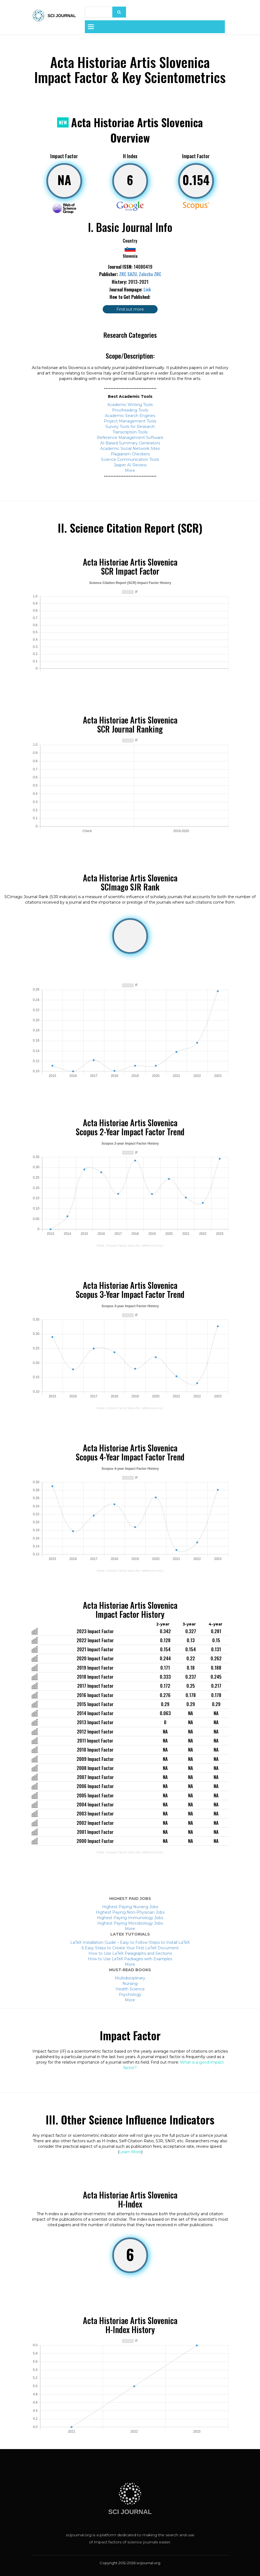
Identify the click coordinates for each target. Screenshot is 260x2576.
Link (147, 289)
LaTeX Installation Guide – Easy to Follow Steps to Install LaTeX (130, 1942)
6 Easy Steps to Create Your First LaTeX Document (130, 1947)
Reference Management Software (130, 437)
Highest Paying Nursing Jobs (130, 1906)
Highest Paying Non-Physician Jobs (130, 1912)
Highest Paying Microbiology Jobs (130, 1923)
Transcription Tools (130, 432)
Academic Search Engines (130, 415)
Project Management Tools (130, 421)
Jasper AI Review (130, 465)
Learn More (130, 2151)
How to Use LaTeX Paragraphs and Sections (130, 1953)
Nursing (130, 1983)
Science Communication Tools (130, 459)
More (130, 470)
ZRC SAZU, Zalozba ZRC (140, 274)
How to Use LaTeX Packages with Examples (130, 1958)
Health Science (130, 1989)
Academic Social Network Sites (130, 448)
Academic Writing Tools (130, 404)
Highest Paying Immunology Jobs (130, 1917)
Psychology (130, 1994)
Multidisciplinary (130, 1978)
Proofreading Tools (130, 410)
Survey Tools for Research (130, 426)
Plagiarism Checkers (130, 454)
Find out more (130, 309)
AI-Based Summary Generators (130, 443)
